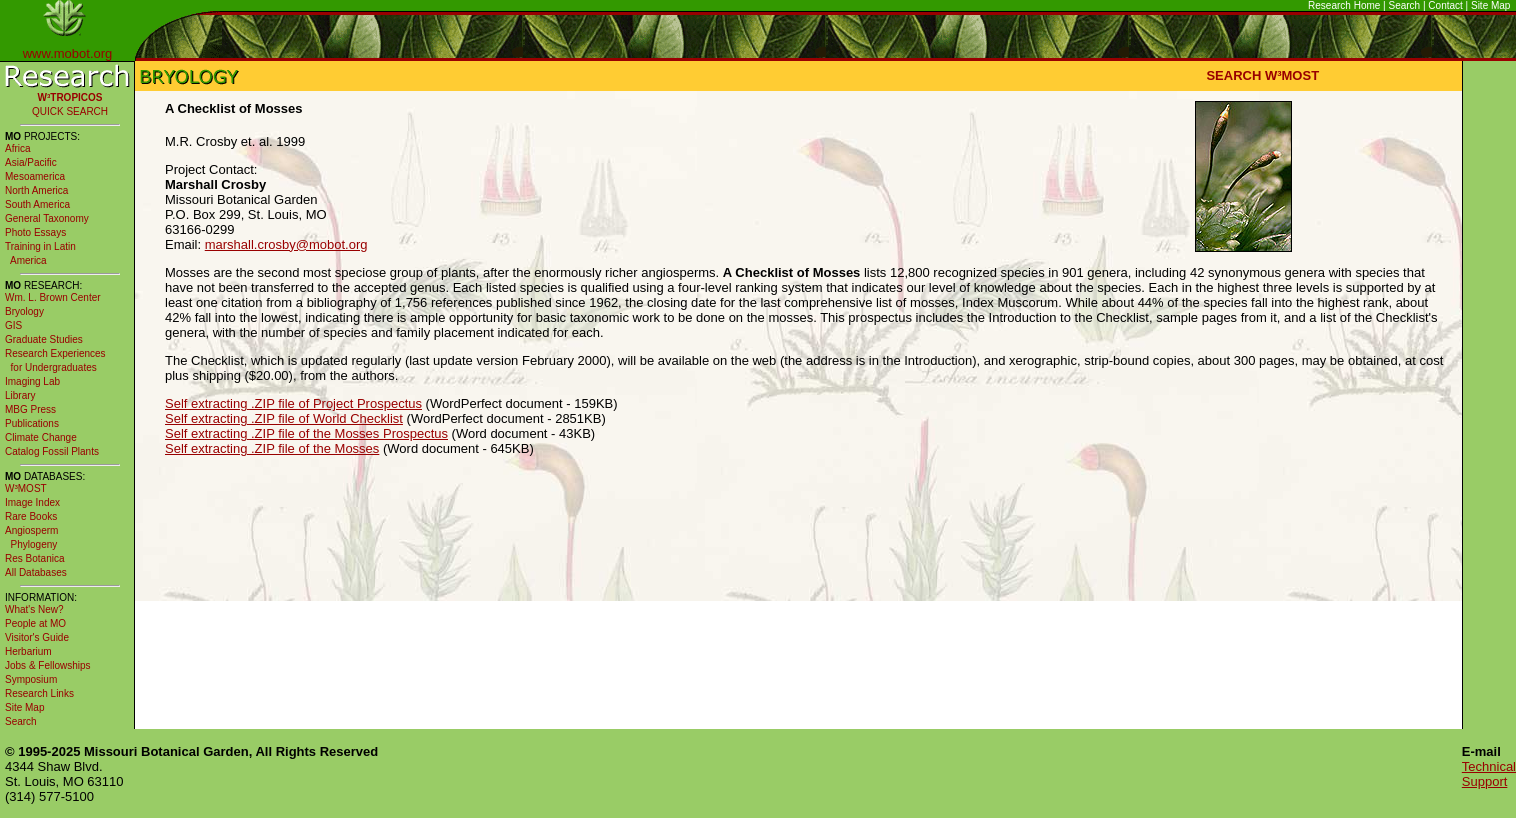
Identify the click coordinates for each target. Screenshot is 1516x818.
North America (36, 190)
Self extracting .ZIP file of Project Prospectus (293, 403)
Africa (18, 148)
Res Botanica (34, 558)
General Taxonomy (47, 218)
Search (1405, 5)
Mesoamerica (35, 176)
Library (20, 395)
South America (37, 204)
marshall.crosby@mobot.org (286, 244)
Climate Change (41, 437)
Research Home (1344, 5)
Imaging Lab (32, 381)
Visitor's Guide (37, 637)
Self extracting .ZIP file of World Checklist (284, 418)
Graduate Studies (44, 339)
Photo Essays (35, 232)
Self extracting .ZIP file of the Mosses (272, 448)
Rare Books (31, 516)
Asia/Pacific (31, 162)
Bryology (24, 311)
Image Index (32, 502)
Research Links (39, 693)
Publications (32, 423)
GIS (13, 325)
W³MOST (26, 488)
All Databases (36, 572)
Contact (1445, 5)
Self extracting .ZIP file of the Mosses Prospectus (306, 433)
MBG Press (30, 409)
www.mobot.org (68, 53)
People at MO (35, 623)
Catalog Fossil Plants (52, 451)
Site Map (1490, 5)
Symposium (31, 679)
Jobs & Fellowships (48, 665)
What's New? (34, 609)
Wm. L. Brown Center (53, 297)
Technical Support (1489, 774)
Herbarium (28, 651)
